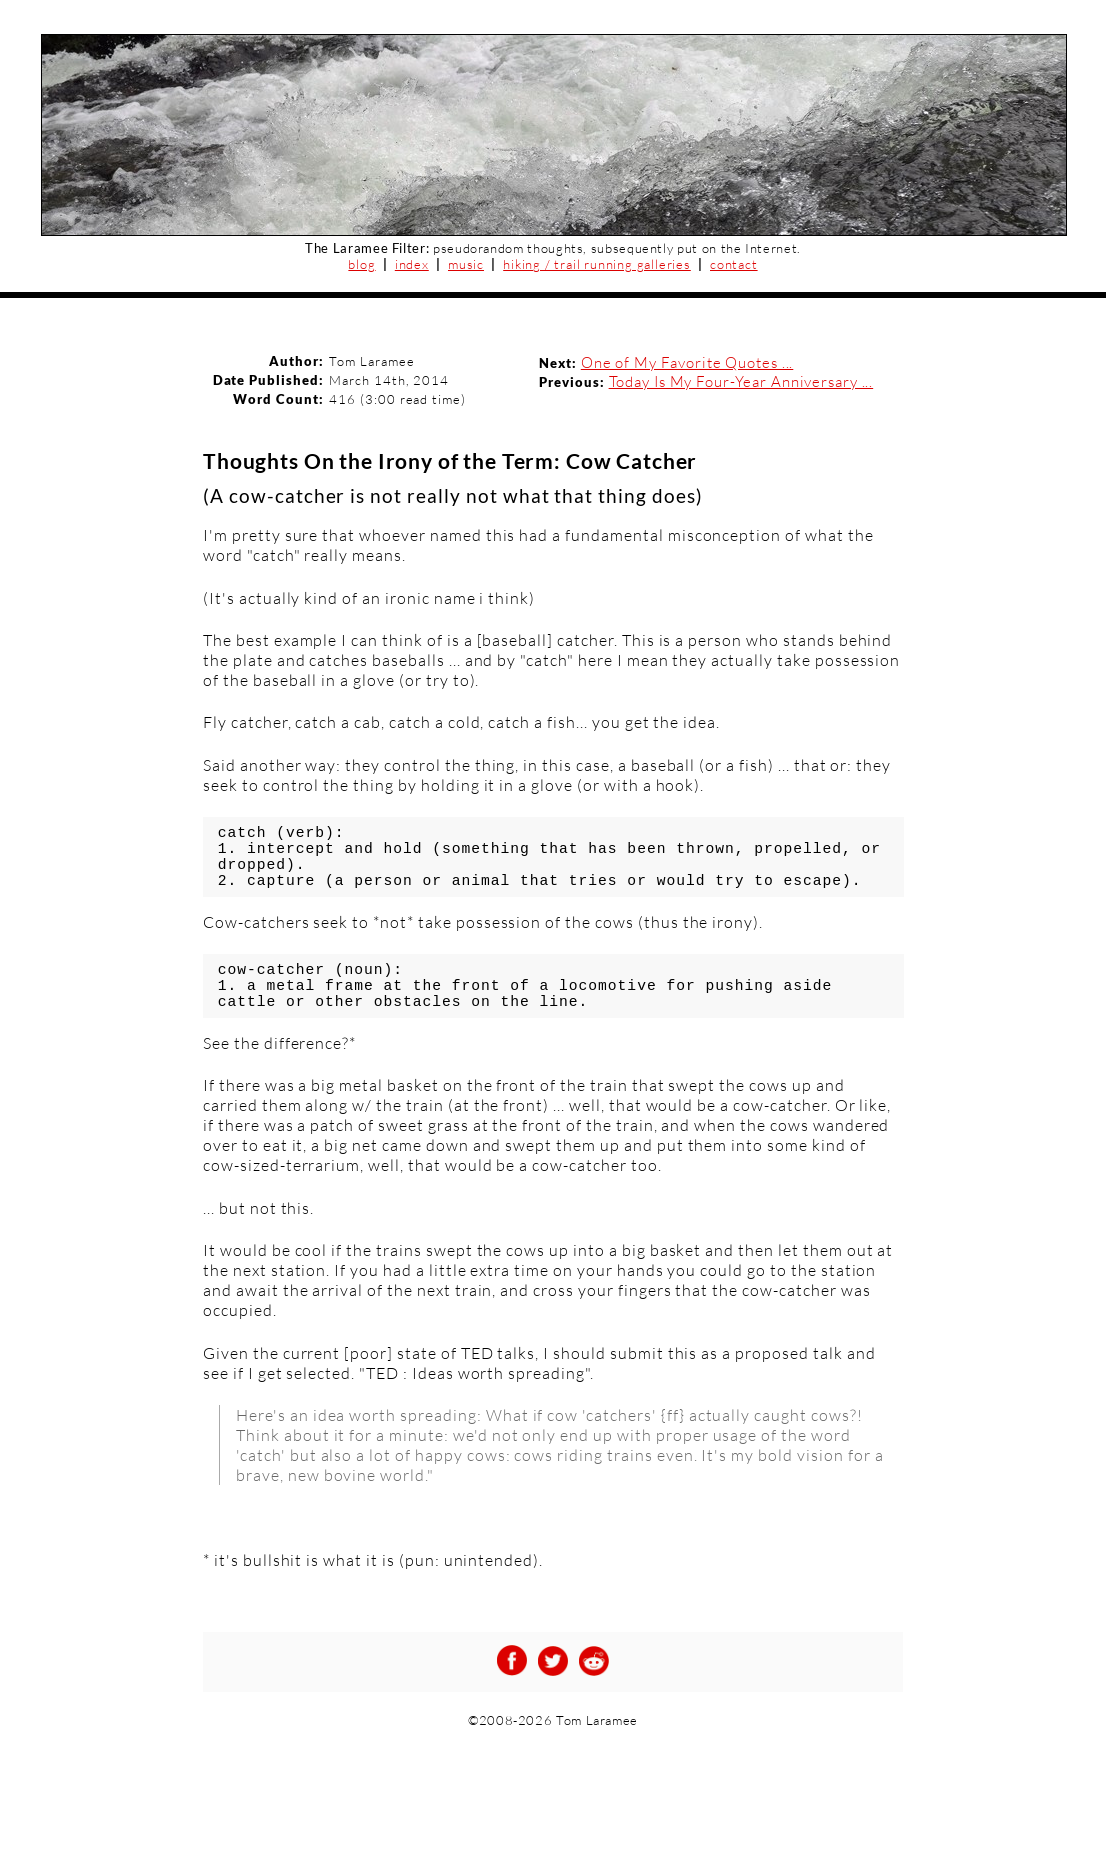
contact (734, 264)
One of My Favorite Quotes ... (687, 362)
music (466, 264)
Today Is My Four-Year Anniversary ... (741, 381)
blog (361, 264)
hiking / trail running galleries (597, 264)
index (412, 264)
